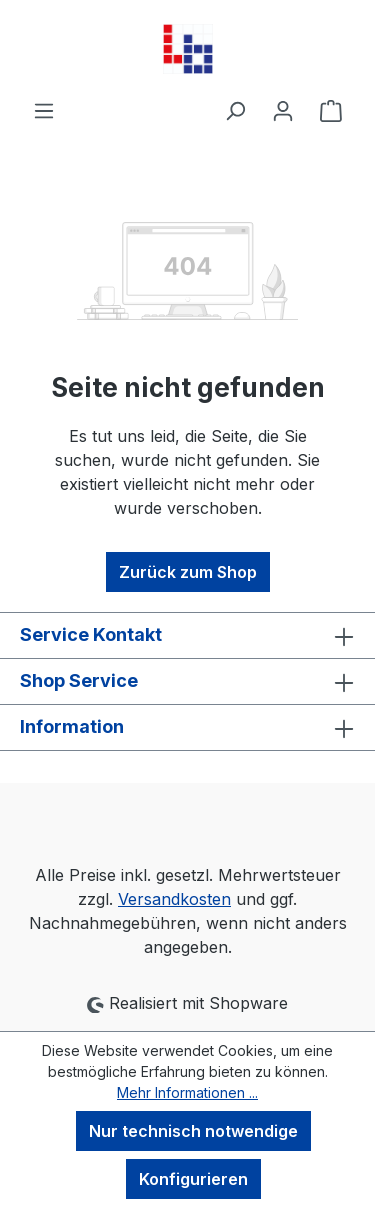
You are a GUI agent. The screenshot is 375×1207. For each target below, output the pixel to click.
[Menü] (44, 110)
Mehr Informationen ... (187, 1092)
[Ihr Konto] (283, 110)
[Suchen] (235, 110)
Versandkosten (174, 899)
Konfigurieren (193, 1179)
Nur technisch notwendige (193, 1131)
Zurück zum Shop (188, 572)
